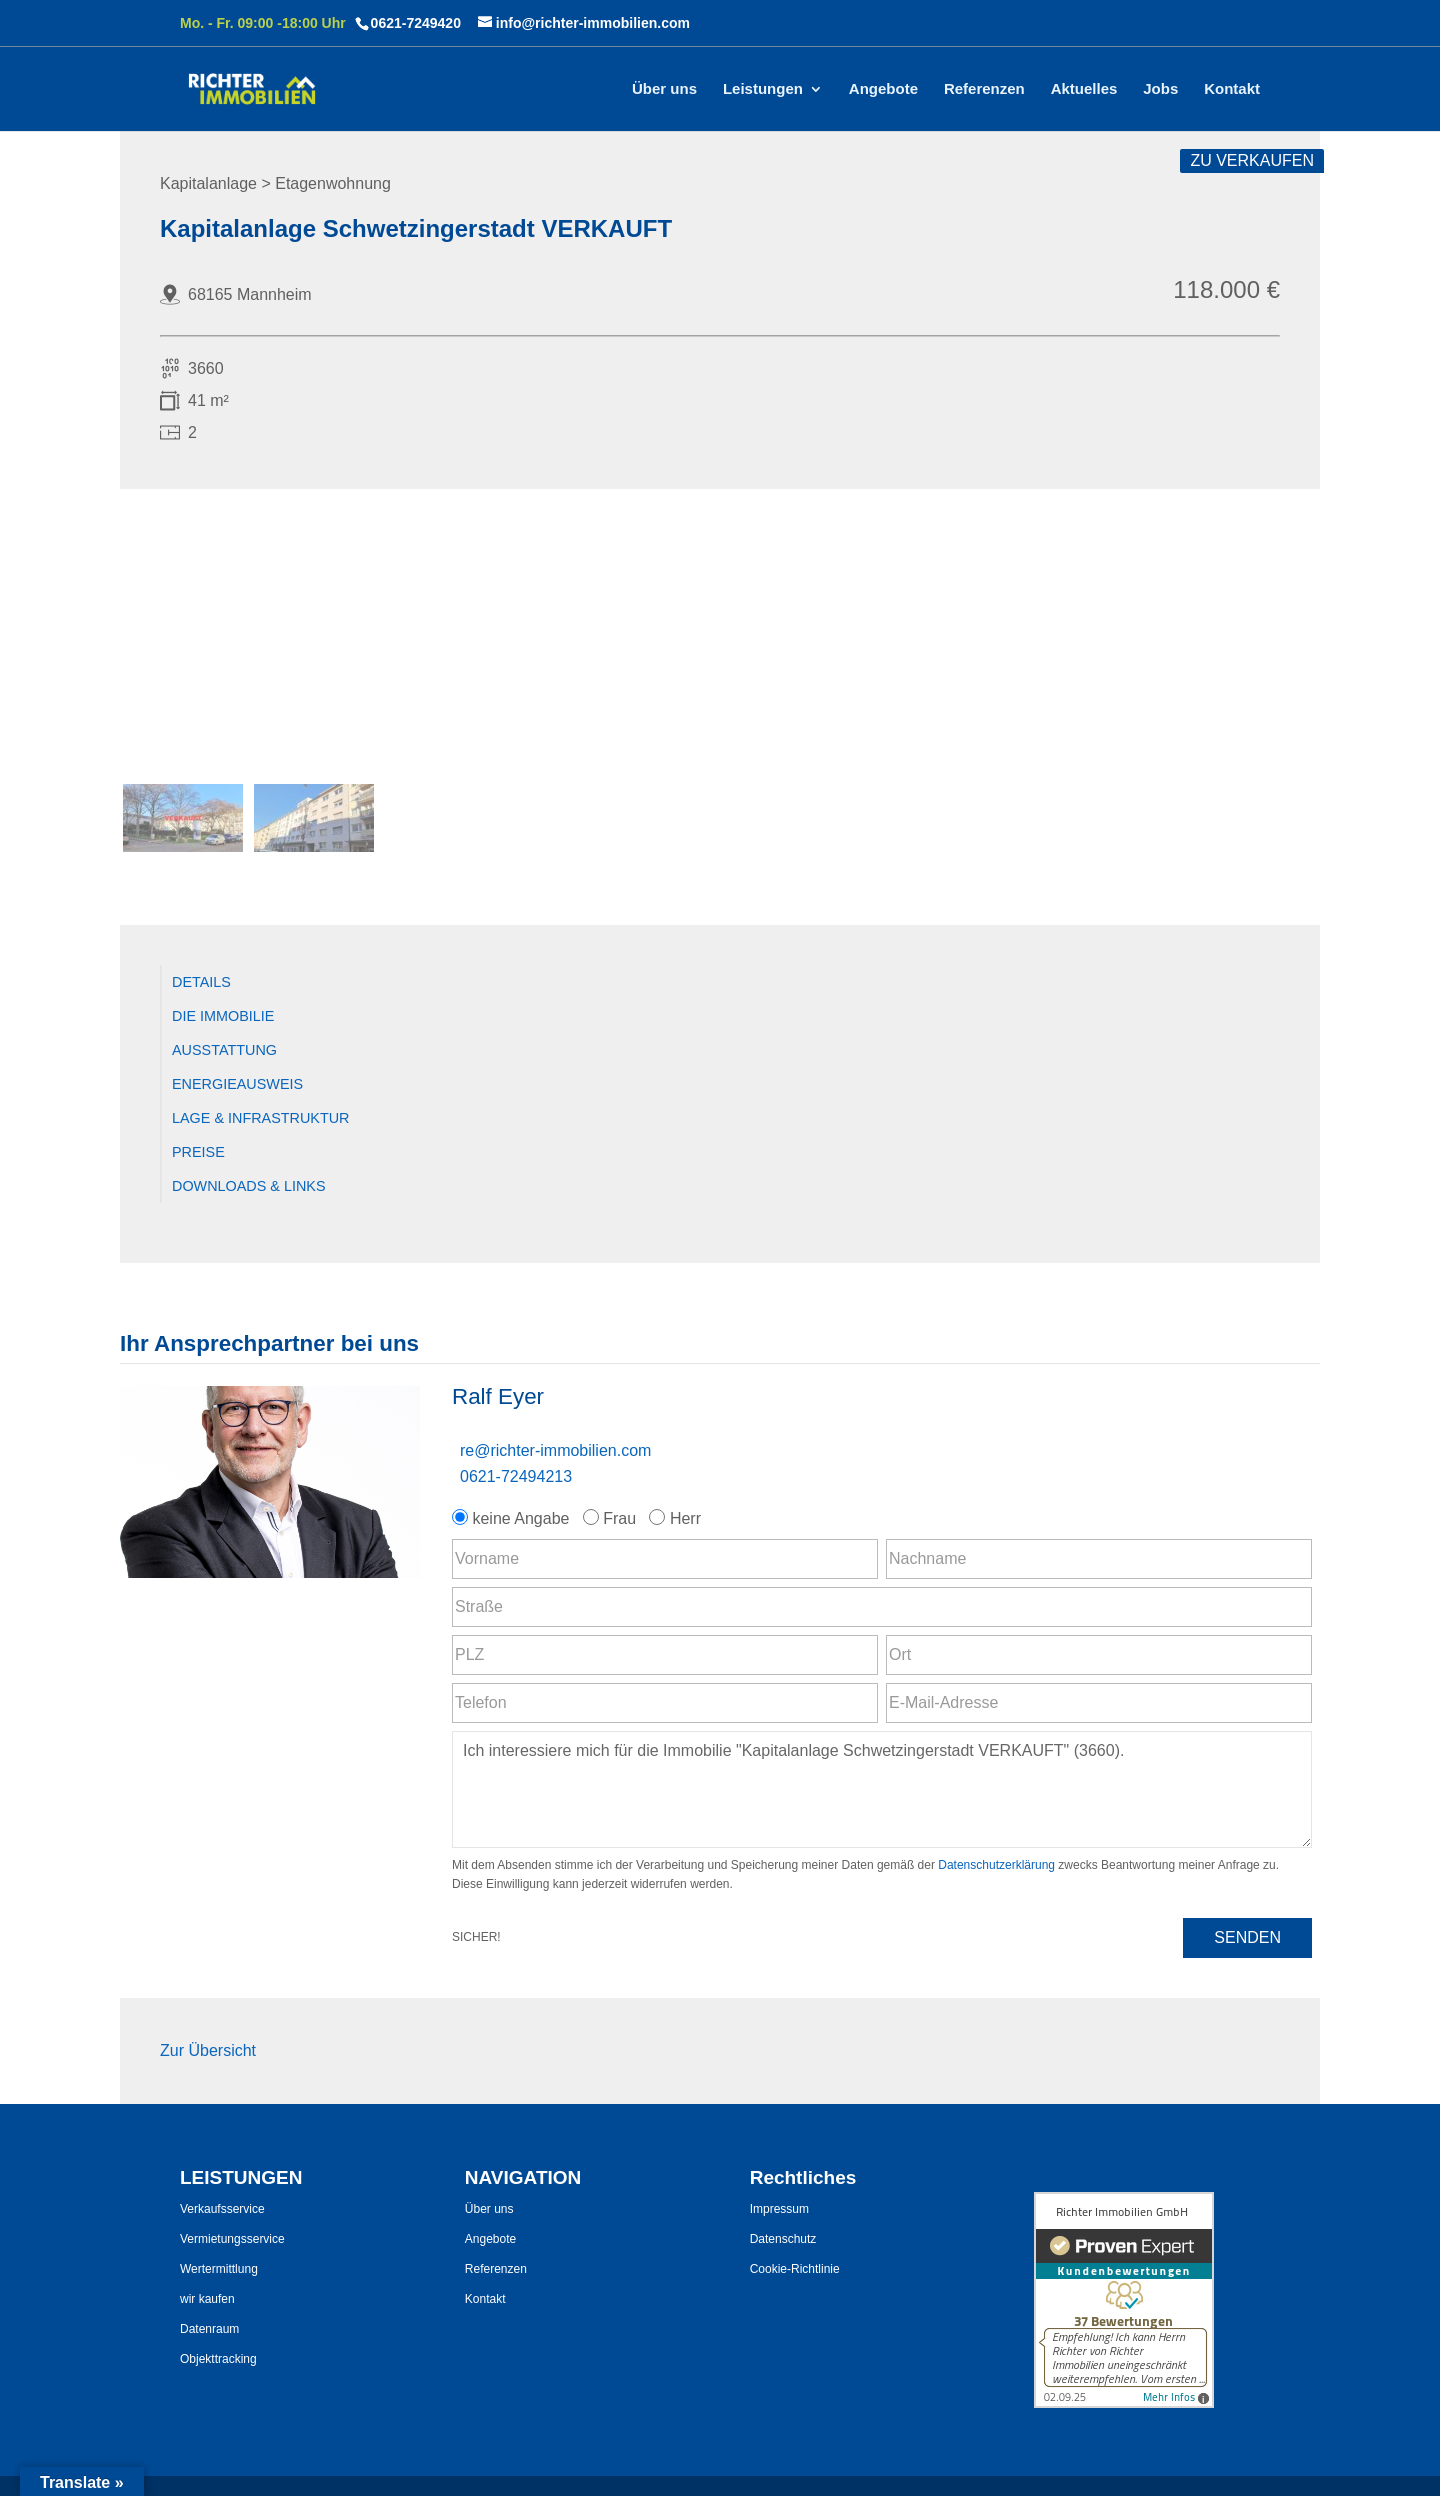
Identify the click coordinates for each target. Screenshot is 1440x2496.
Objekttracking (218, 2359)
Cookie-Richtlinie (795, 2269)
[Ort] (1099, 1655)
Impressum (779, 2209)
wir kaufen (207, 2299)
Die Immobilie (223, 1016)
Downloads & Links (249, 1186)
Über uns (664, 89)
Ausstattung (224, 1050)
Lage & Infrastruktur (261, 1118)
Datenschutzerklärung (996, 1865)
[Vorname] (665, 1559)
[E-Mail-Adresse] (1099, 1703)
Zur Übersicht (208, 2050)
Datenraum (209, 2329)
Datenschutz (783, 2239)
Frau (612, 1518)
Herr (677, 1518)
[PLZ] (665, 1655)
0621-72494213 (516, 1476)
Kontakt (1232, 89)
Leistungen (763, 89)
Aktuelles (1084, 89)
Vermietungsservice (232, 2239)
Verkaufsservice (222, 2209)
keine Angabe (513, 1518)
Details (201, 982)
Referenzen (984, 89)
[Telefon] (665, 1703)
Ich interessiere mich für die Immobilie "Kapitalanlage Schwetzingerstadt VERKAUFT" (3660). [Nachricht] (882, 1789)
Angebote (883, 89)
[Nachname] (1099, 1559)
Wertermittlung (219, 2269)
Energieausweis (237, 1084)
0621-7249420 (416, 23)
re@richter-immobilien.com (555, 1450)
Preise (198, 1152)
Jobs (1160, 89)
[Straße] (882, 1607)
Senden (1247, 1937)
